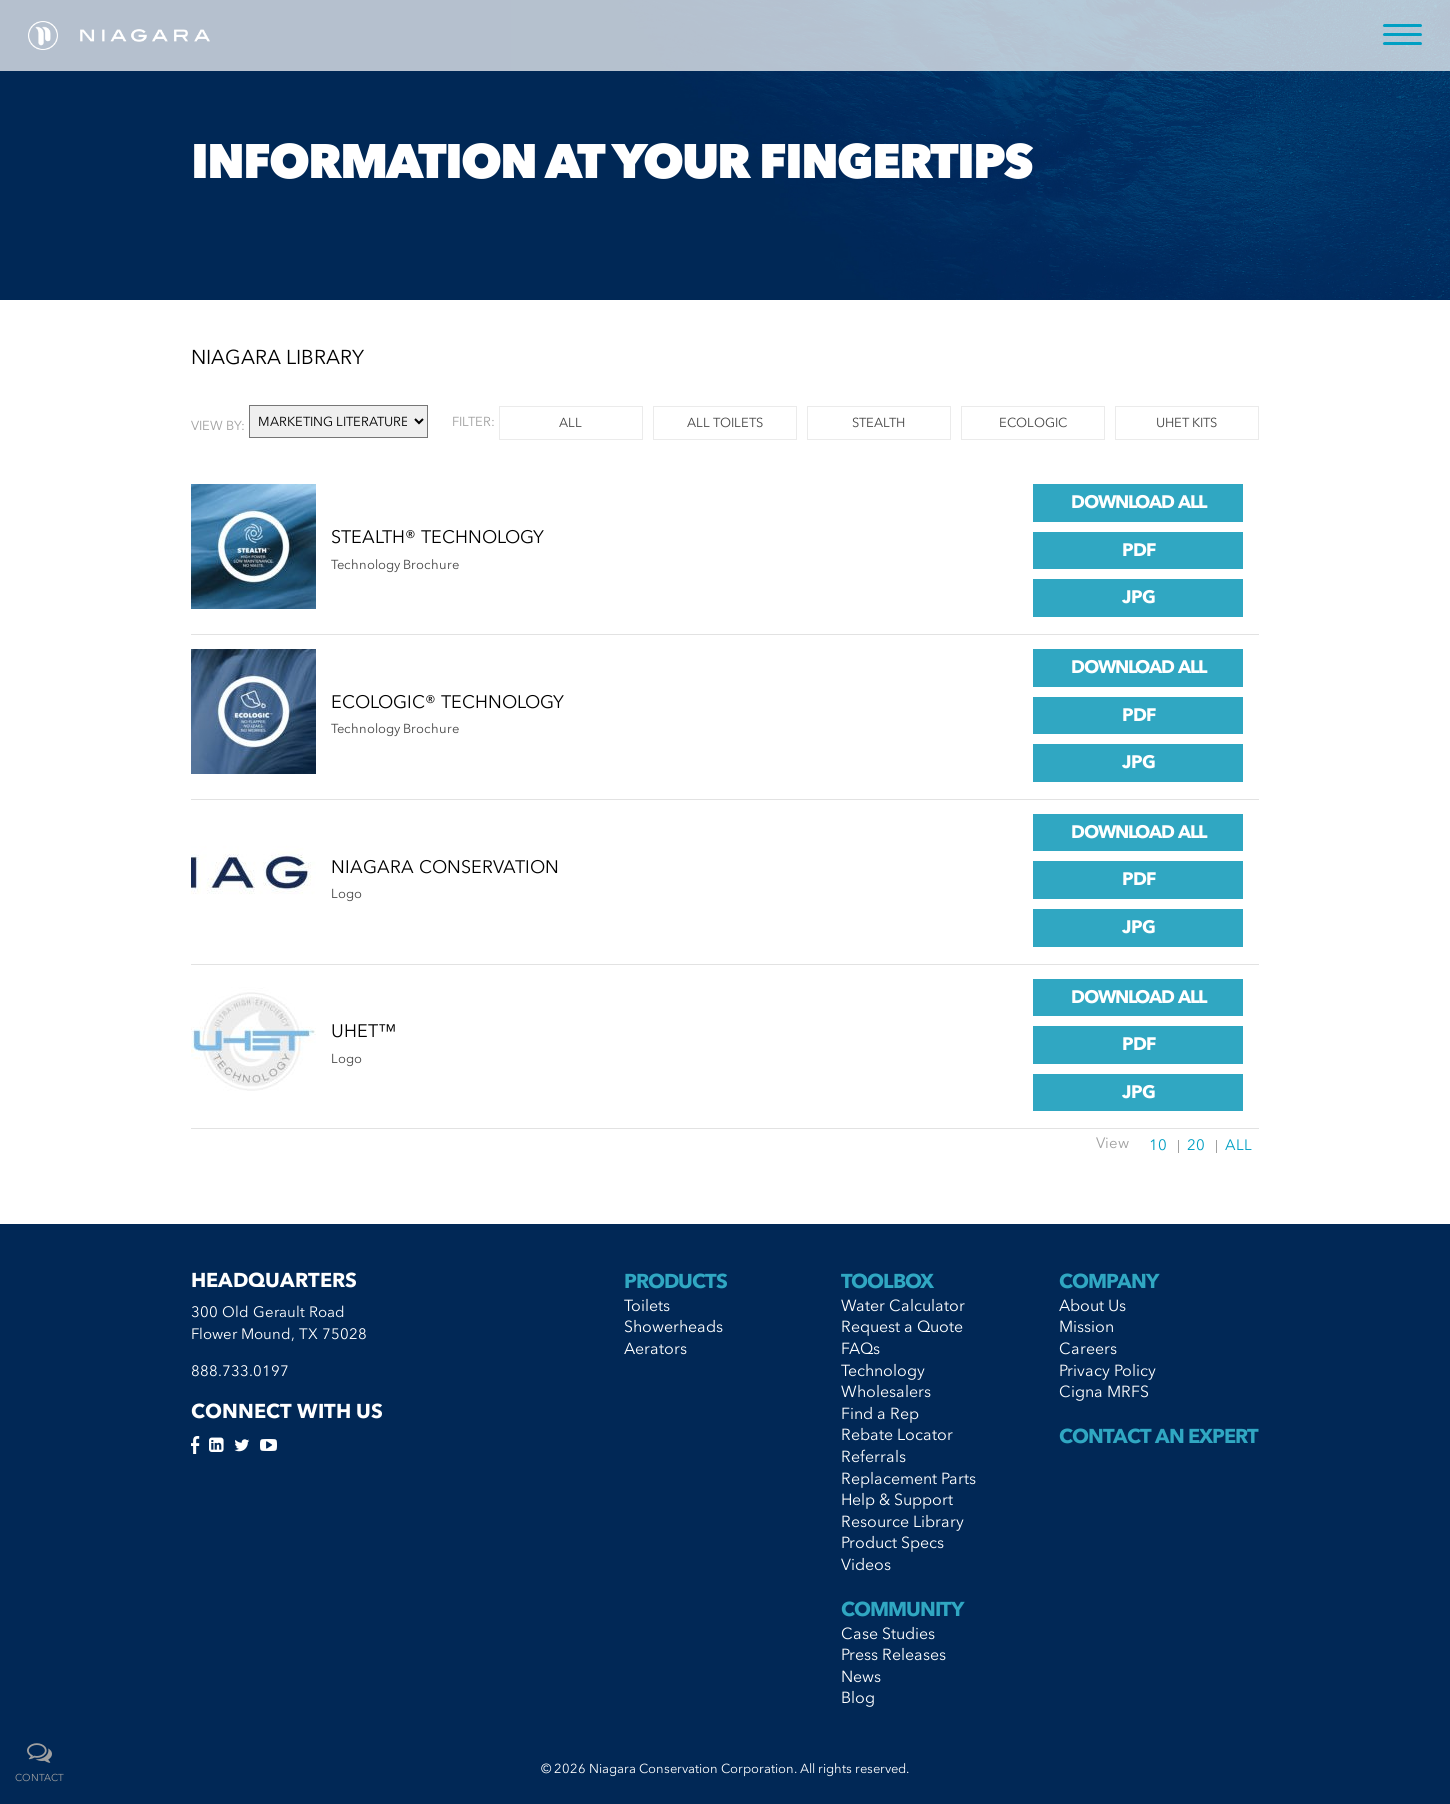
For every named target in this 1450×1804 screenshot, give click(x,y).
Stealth (878, 422)
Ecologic (1033, 422)
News (861, 1676)
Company (1108, 1281)
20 (1196, 1145)
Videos (866, 1564)
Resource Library (902, 1521)
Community (902, 1609)
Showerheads (673, 1326)
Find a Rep (880, 1413)
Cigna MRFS (1104, 1391)
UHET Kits (1186, 422)
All (1238, 1145)
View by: (218, 425)
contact (39, 1778)
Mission (1086, 1326)
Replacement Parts (908, 1478)
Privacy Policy (1107, 1370)
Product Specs (892, 1542)
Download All (1138, 502)
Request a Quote (902, 1326)
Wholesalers (886, 1391)
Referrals (873, 1456)
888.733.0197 (240, 1371)
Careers (1088, 1348)
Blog (858, 1697)
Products (675, 1281)
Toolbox (887, 1281)
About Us (1092, 1305)
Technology (883, 1370)
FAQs (860, 1348)
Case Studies (888, 1633)
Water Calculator (903, 1305)
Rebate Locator (897, 1434)
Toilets (647, 1305)
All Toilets (725, 422)
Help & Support (897, 1499)
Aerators (655, 1348)
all (570, 422)
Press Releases (893, 1654)
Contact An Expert (1158, 1436)
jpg (1138, 597)
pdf (1138, 550)
